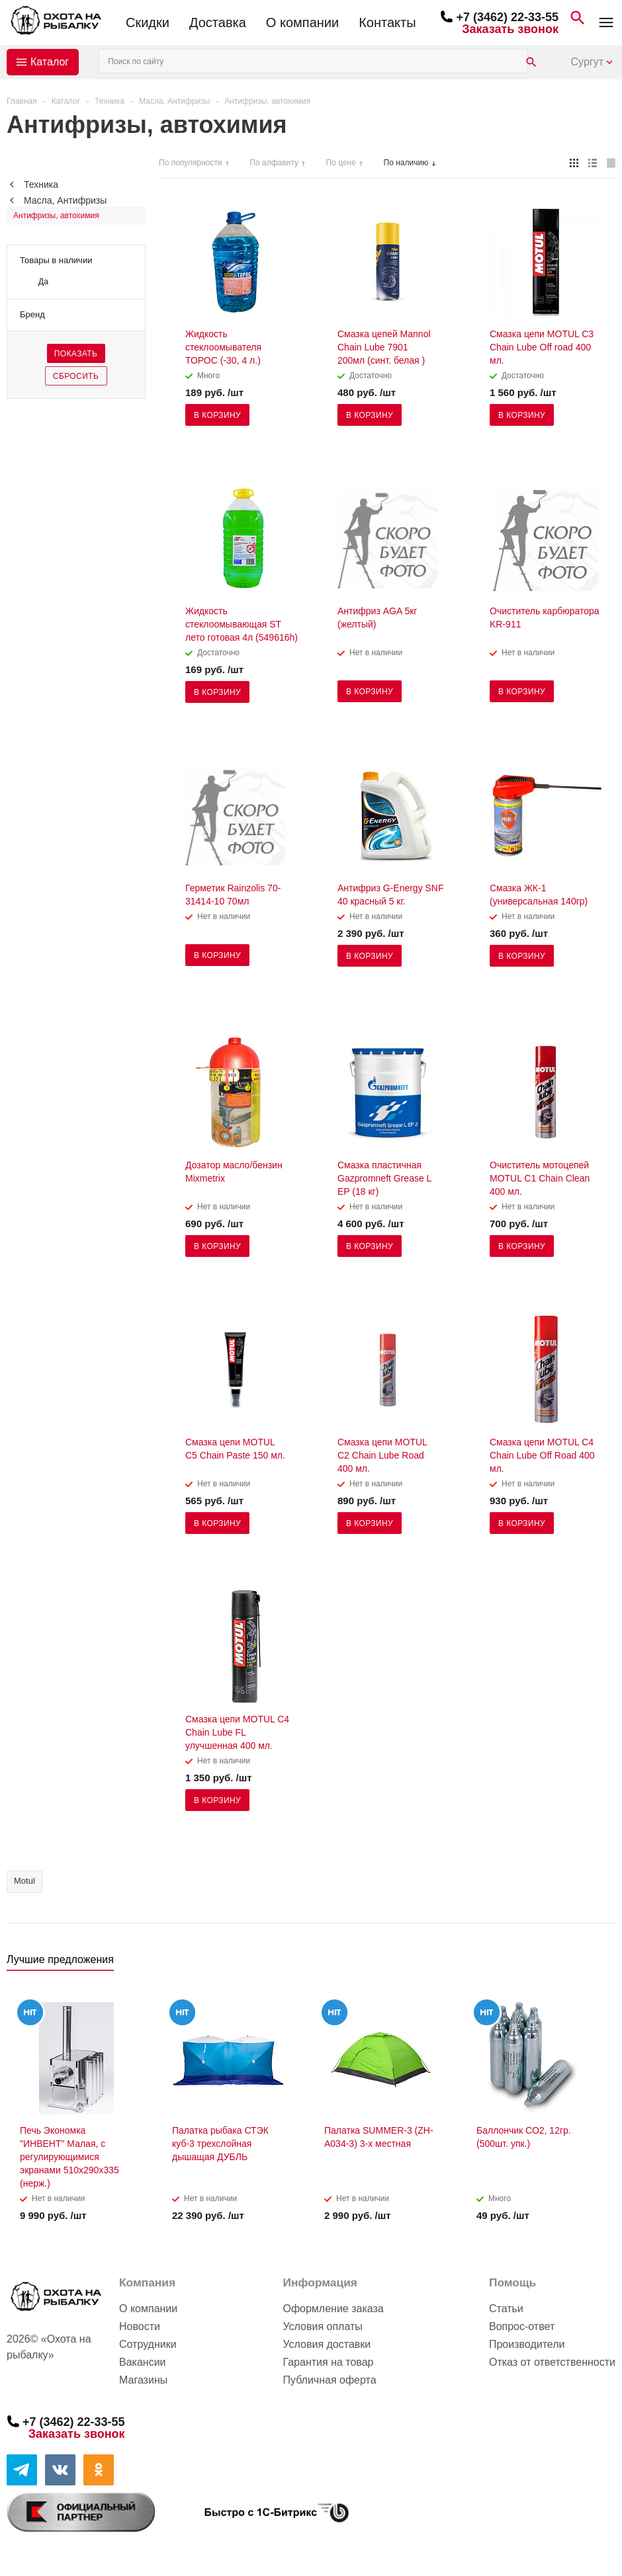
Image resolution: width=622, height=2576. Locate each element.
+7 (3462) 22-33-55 (507, 17)
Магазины (143, 2380)
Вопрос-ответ (522, 2326)
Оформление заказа (333, 2308)
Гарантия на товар (328, 2362)
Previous (583, 1963)
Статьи (506, 2308)
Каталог (49, 61)
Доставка (217, 22)
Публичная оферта (329, 2380)
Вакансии (142, 2362)
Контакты (387, 22)
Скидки (147, 22)
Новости (139, 2326)
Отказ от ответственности (552, 2362)
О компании (302, 22)
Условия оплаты (322, 2326)
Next (605, 1963)
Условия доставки (327, 2344)
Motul (24, 1881)
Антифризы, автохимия (56, 215)
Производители (527, 2344)
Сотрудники (148, 2344)
